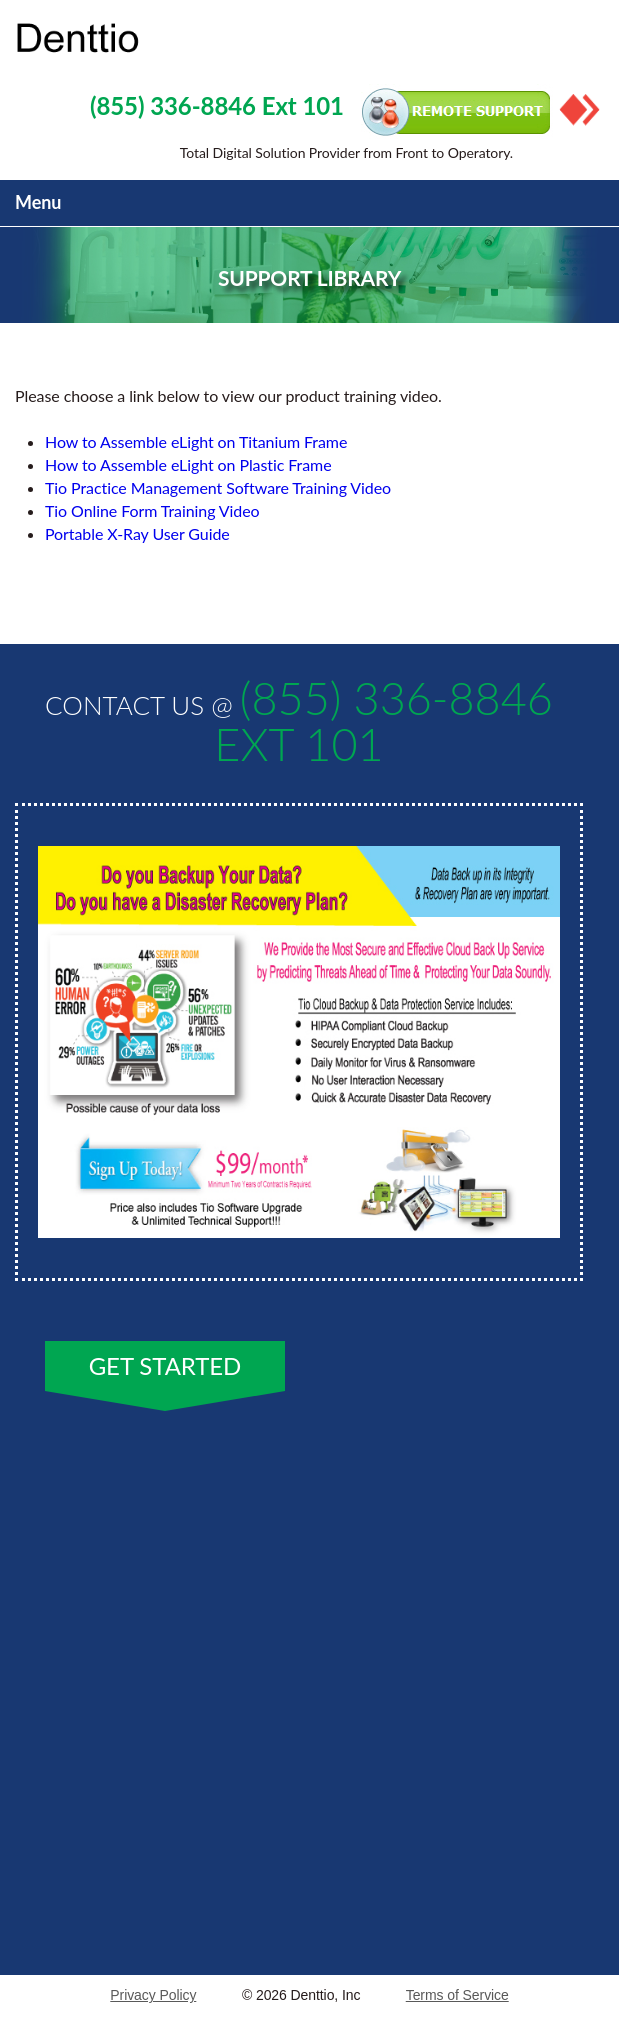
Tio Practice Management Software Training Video (218, 487)
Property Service (155, 39)
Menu (38, 202)
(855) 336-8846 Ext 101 (217, 106)
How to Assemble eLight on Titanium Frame (196, 441)
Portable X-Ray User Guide (137, 533)
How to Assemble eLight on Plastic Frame (188, 464)
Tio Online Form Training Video (152, 510)
